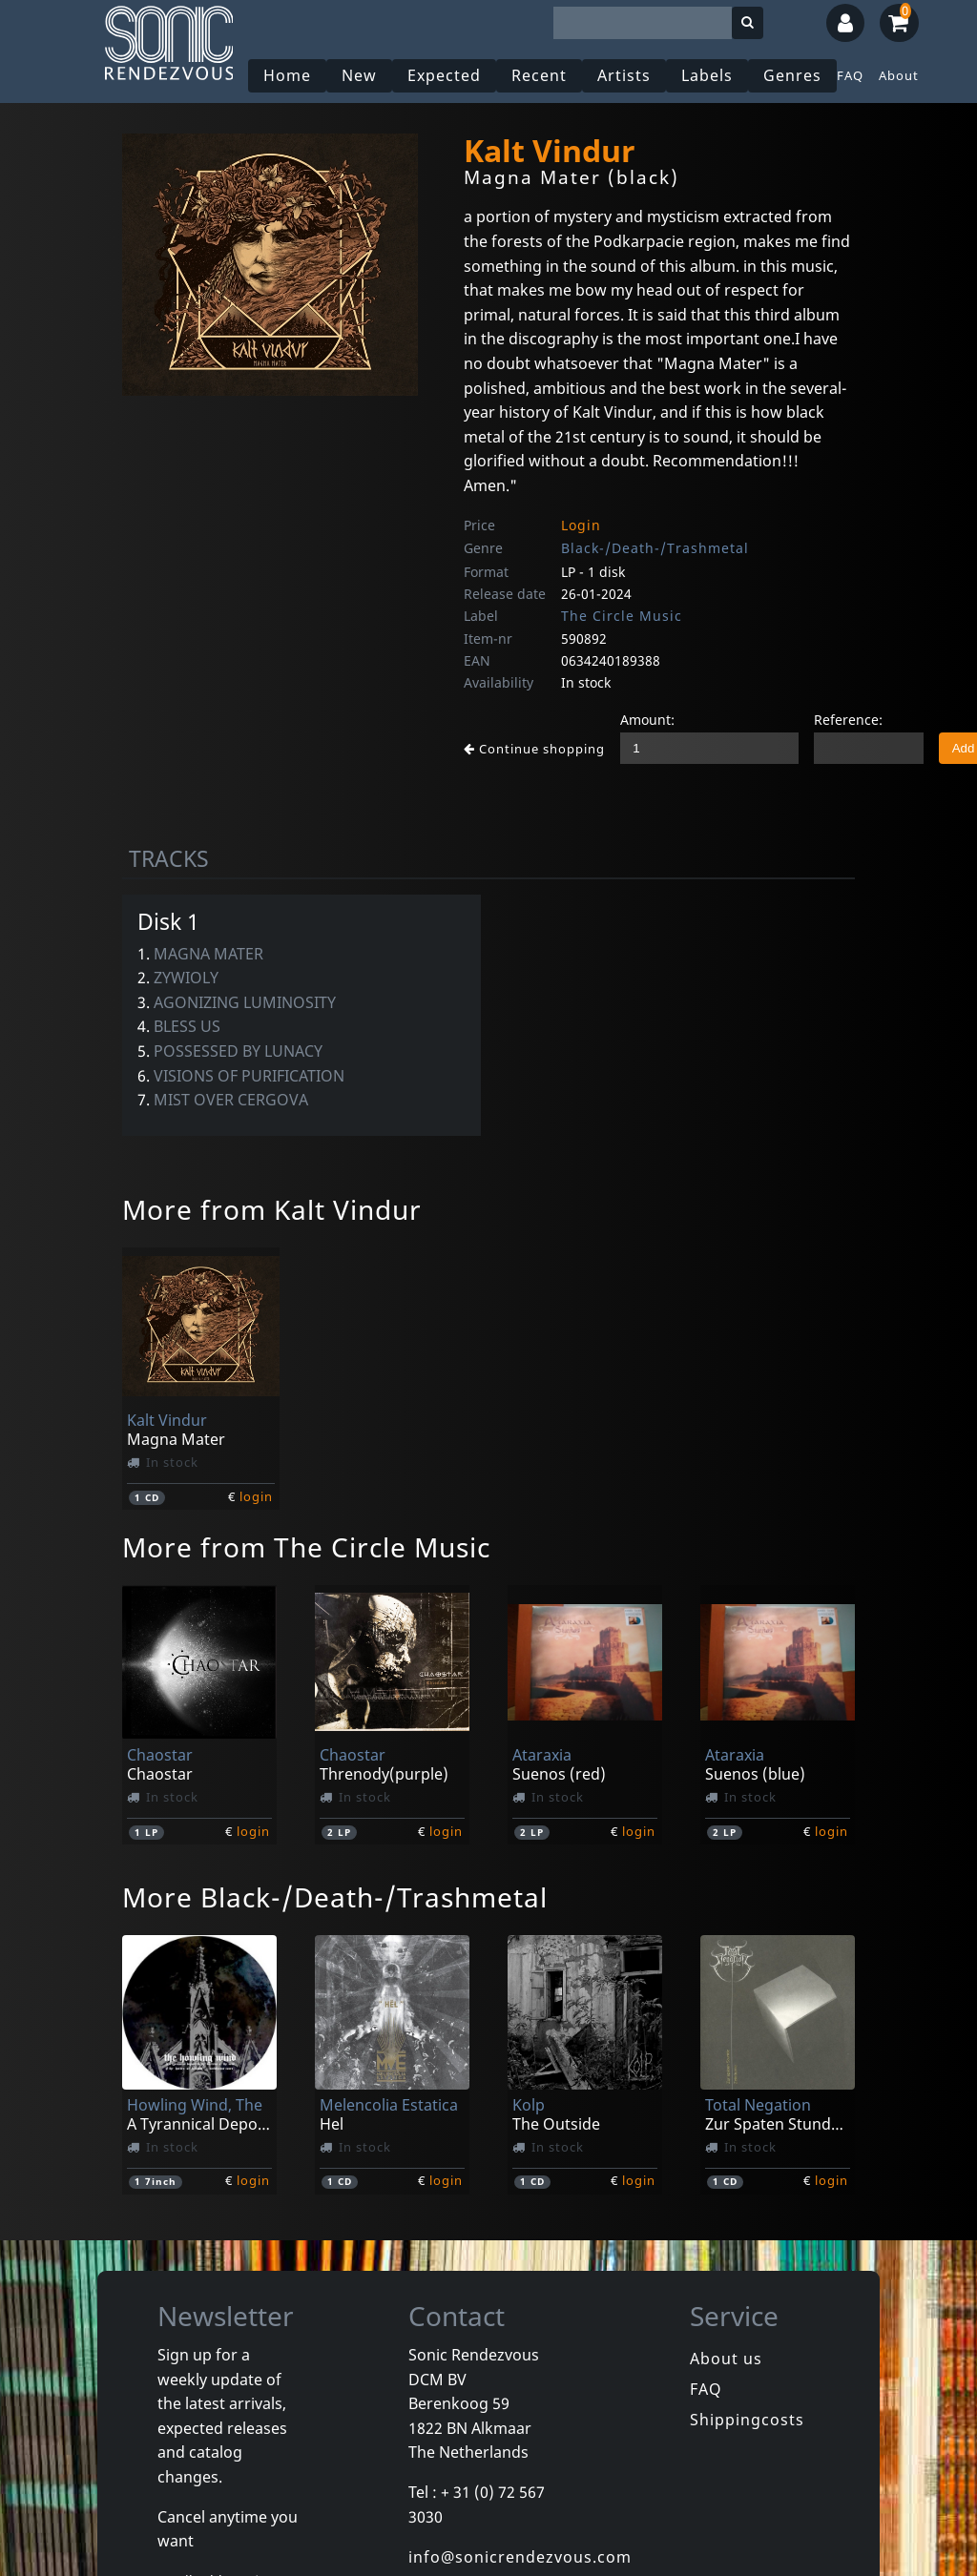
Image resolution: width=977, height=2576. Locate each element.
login (256, 1496)
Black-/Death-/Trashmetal (655, 548)
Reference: (848, 720)
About (899, 75)
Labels (707, 75)
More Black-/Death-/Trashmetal (335, 1897)
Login (581, 525)
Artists (624, 75)
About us (726, 2358)
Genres (792, 75)
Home (287, 75)
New (359, 75)
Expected (444, 75)
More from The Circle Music (306, 1547)
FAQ (850, 75)
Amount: (647, 720)
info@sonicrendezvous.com (520, 2556)
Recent (539, 75)
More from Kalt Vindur (272, 1209)
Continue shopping (534, 748)
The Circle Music (621, 616)
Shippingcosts (747, 2419)
